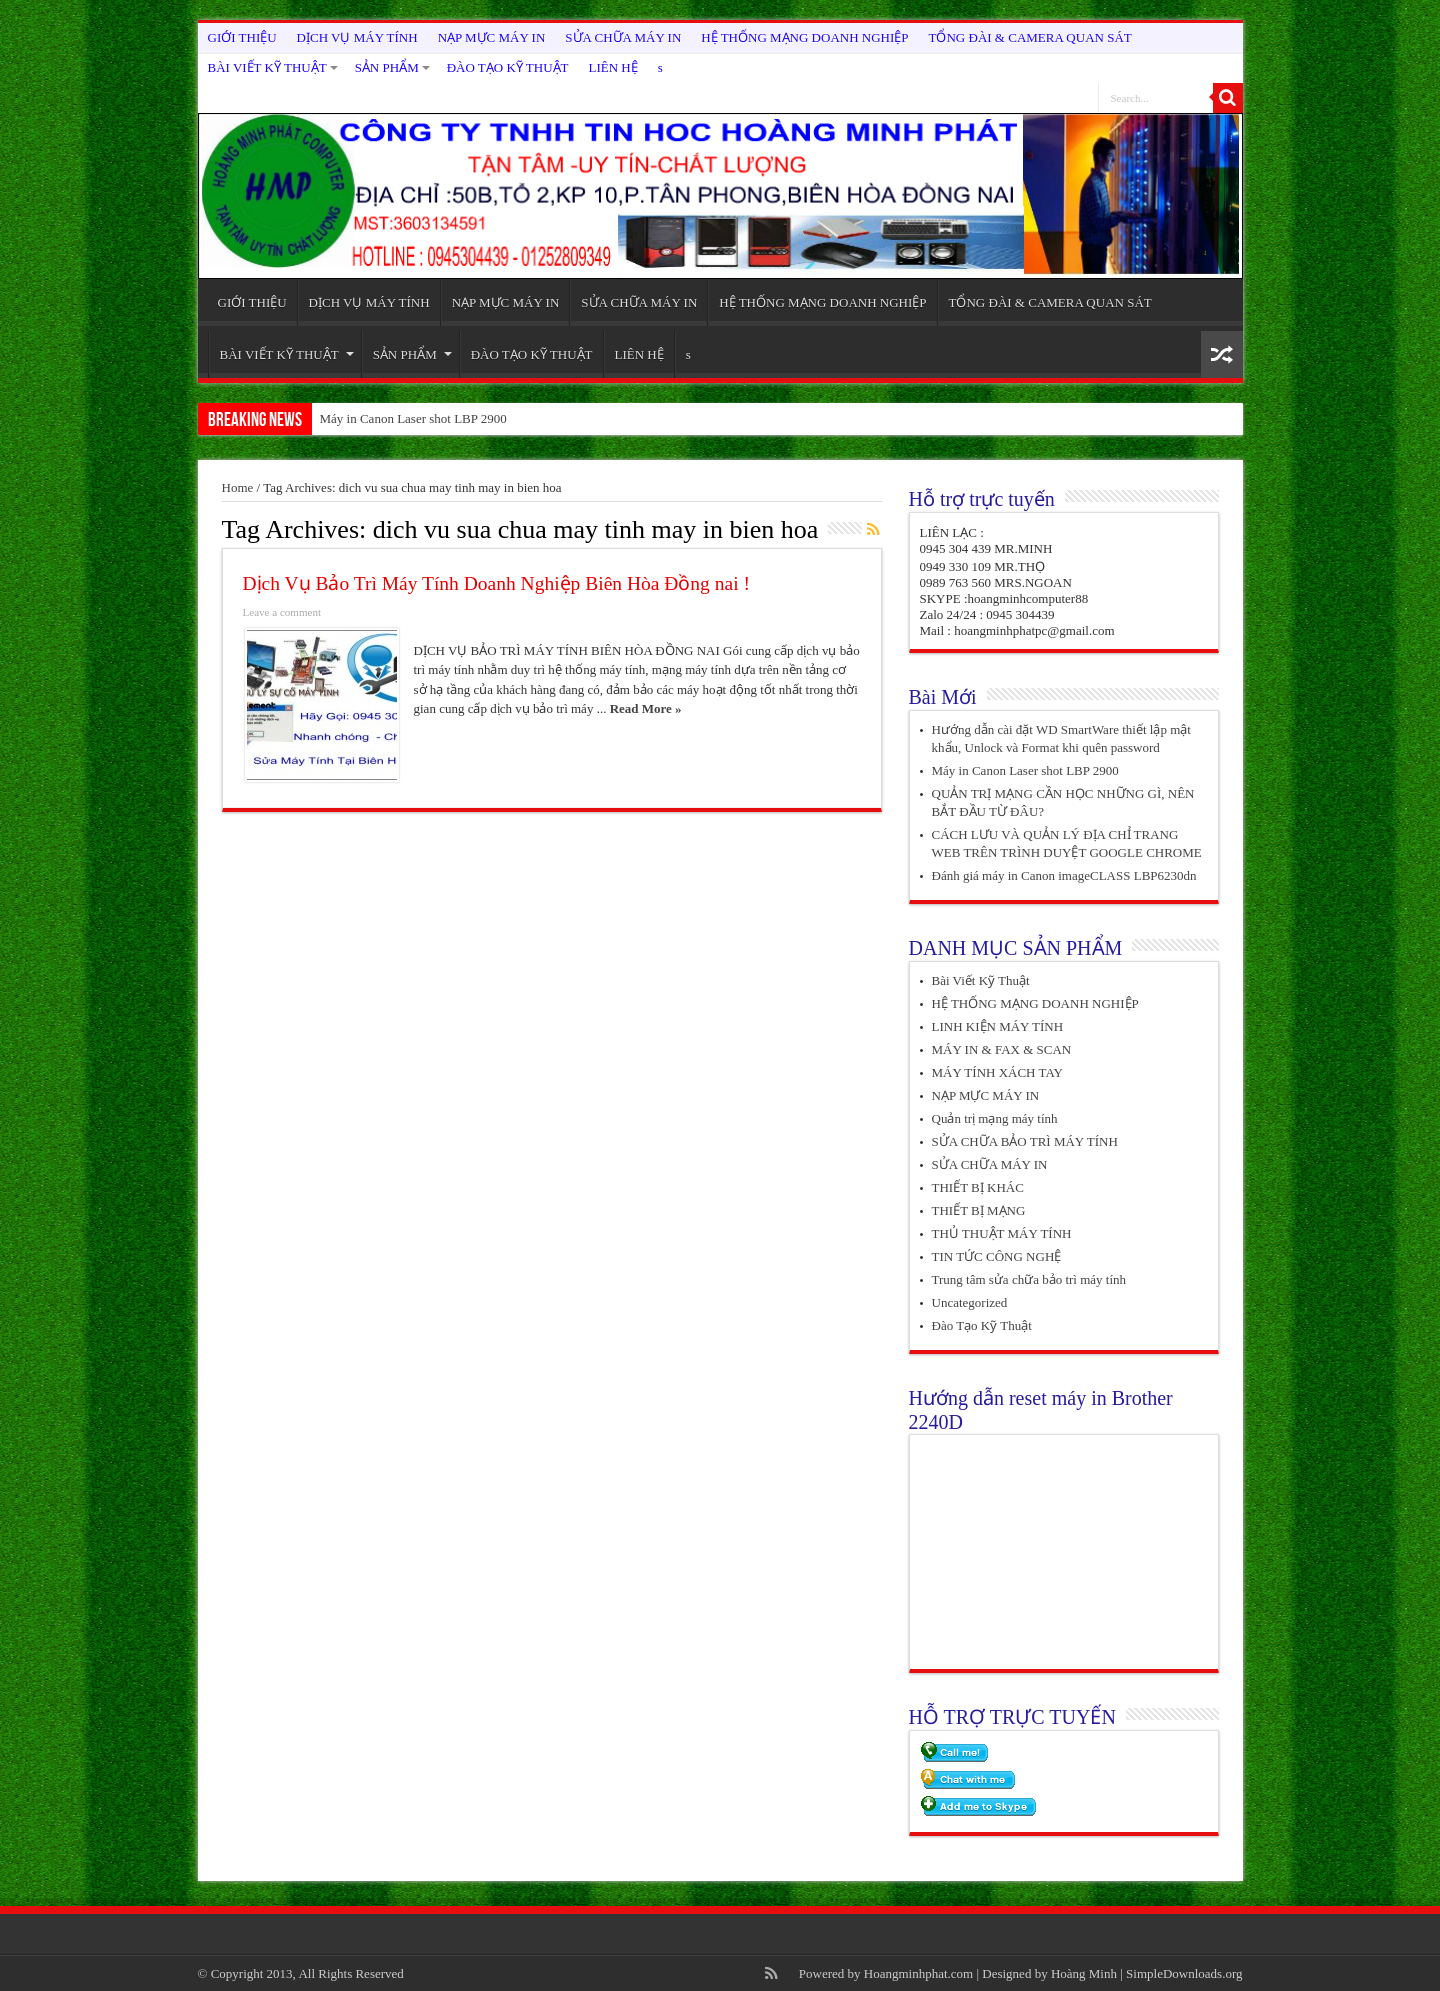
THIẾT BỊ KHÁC (978, 1187)
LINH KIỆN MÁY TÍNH (998, 1026)
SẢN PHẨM (392, 67)
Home (238, 487)
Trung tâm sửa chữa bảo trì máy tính (1029, 1279)
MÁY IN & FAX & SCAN (1002, 1049)
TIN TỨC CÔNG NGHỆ (997, 1256)
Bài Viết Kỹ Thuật (981, 980)
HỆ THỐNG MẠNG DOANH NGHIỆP (804, 37)
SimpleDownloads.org (1184, 1973)
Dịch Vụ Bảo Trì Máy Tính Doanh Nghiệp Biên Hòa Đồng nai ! (496, 583)
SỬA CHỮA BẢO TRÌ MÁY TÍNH (1025, 1141)
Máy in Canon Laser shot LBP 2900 (413, 418)
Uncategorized (970, 1302)
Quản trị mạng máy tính (995, 1118)
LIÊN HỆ (613, 67)
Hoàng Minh (1084, 1973)
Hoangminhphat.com (918, 1973)
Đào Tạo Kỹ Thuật (982, 1325)
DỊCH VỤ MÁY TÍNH (357, 37)
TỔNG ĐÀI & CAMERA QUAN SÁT (1030, 37)
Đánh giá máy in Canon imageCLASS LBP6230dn (1064, 875)
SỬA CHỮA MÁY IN (623, 37)
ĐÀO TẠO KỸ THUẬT (508, 67)
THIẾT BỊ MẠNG (979, 1210)
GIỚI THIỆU (242, 37)
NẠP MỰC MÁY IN (492, 37)
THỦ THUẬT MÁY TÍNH (1002, 1233)
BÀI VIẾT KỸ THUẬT (273, 67)
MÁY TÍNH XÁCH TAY (998, 1072)
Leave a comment (282, 612)
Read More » (646, 708)
